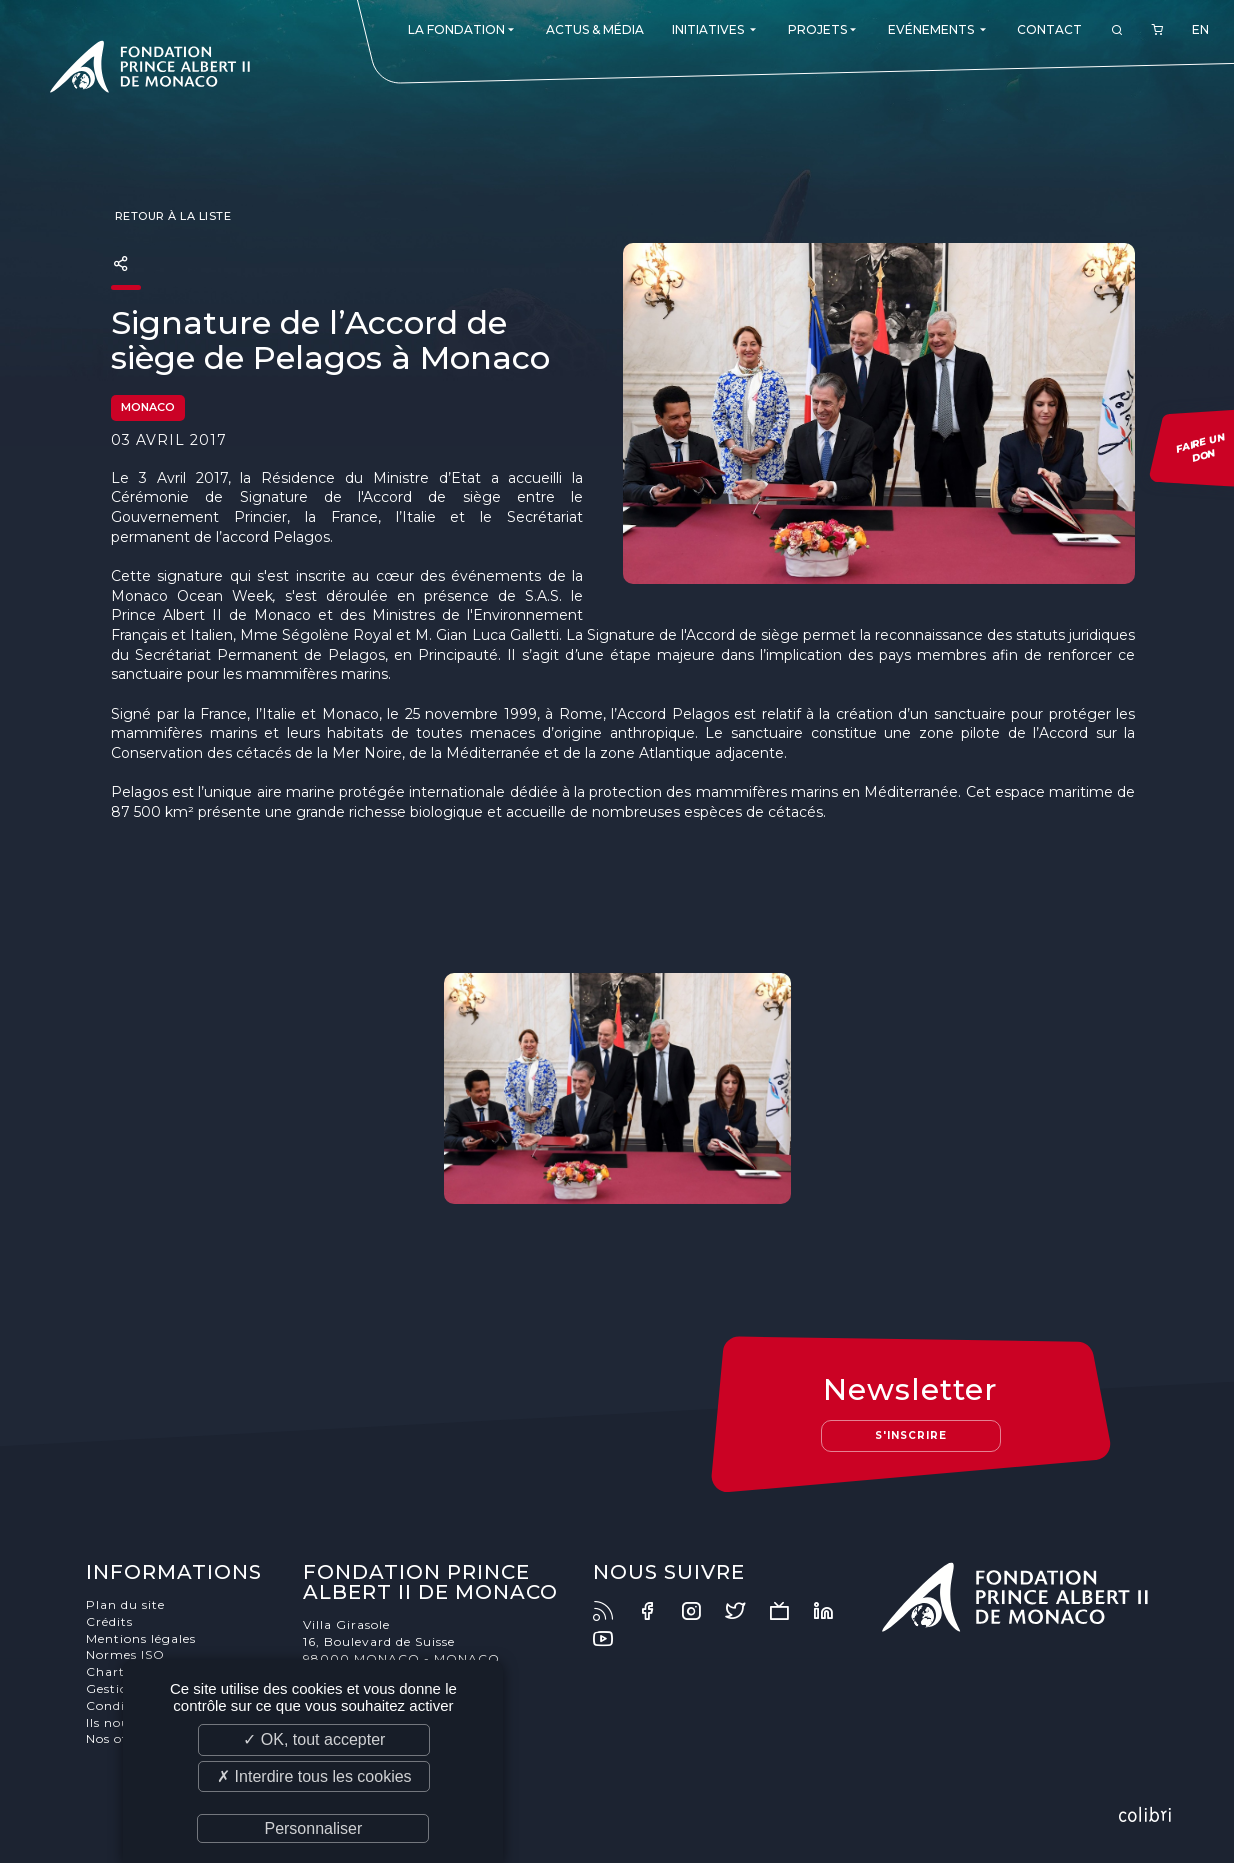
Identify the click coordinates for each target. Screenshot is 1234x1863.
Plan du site (125, 1604)
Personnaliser (313, 1828)
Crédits (109, 1621)
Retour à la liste (171, 216)
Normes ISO (125, 1654)
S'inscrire (911, 1435)
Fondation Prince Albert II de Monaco (150, 70)
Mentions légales (141, 1638)
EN (1200, 29)
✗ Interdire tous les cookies (314, 1776)
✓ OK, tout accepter (314, 1739)
